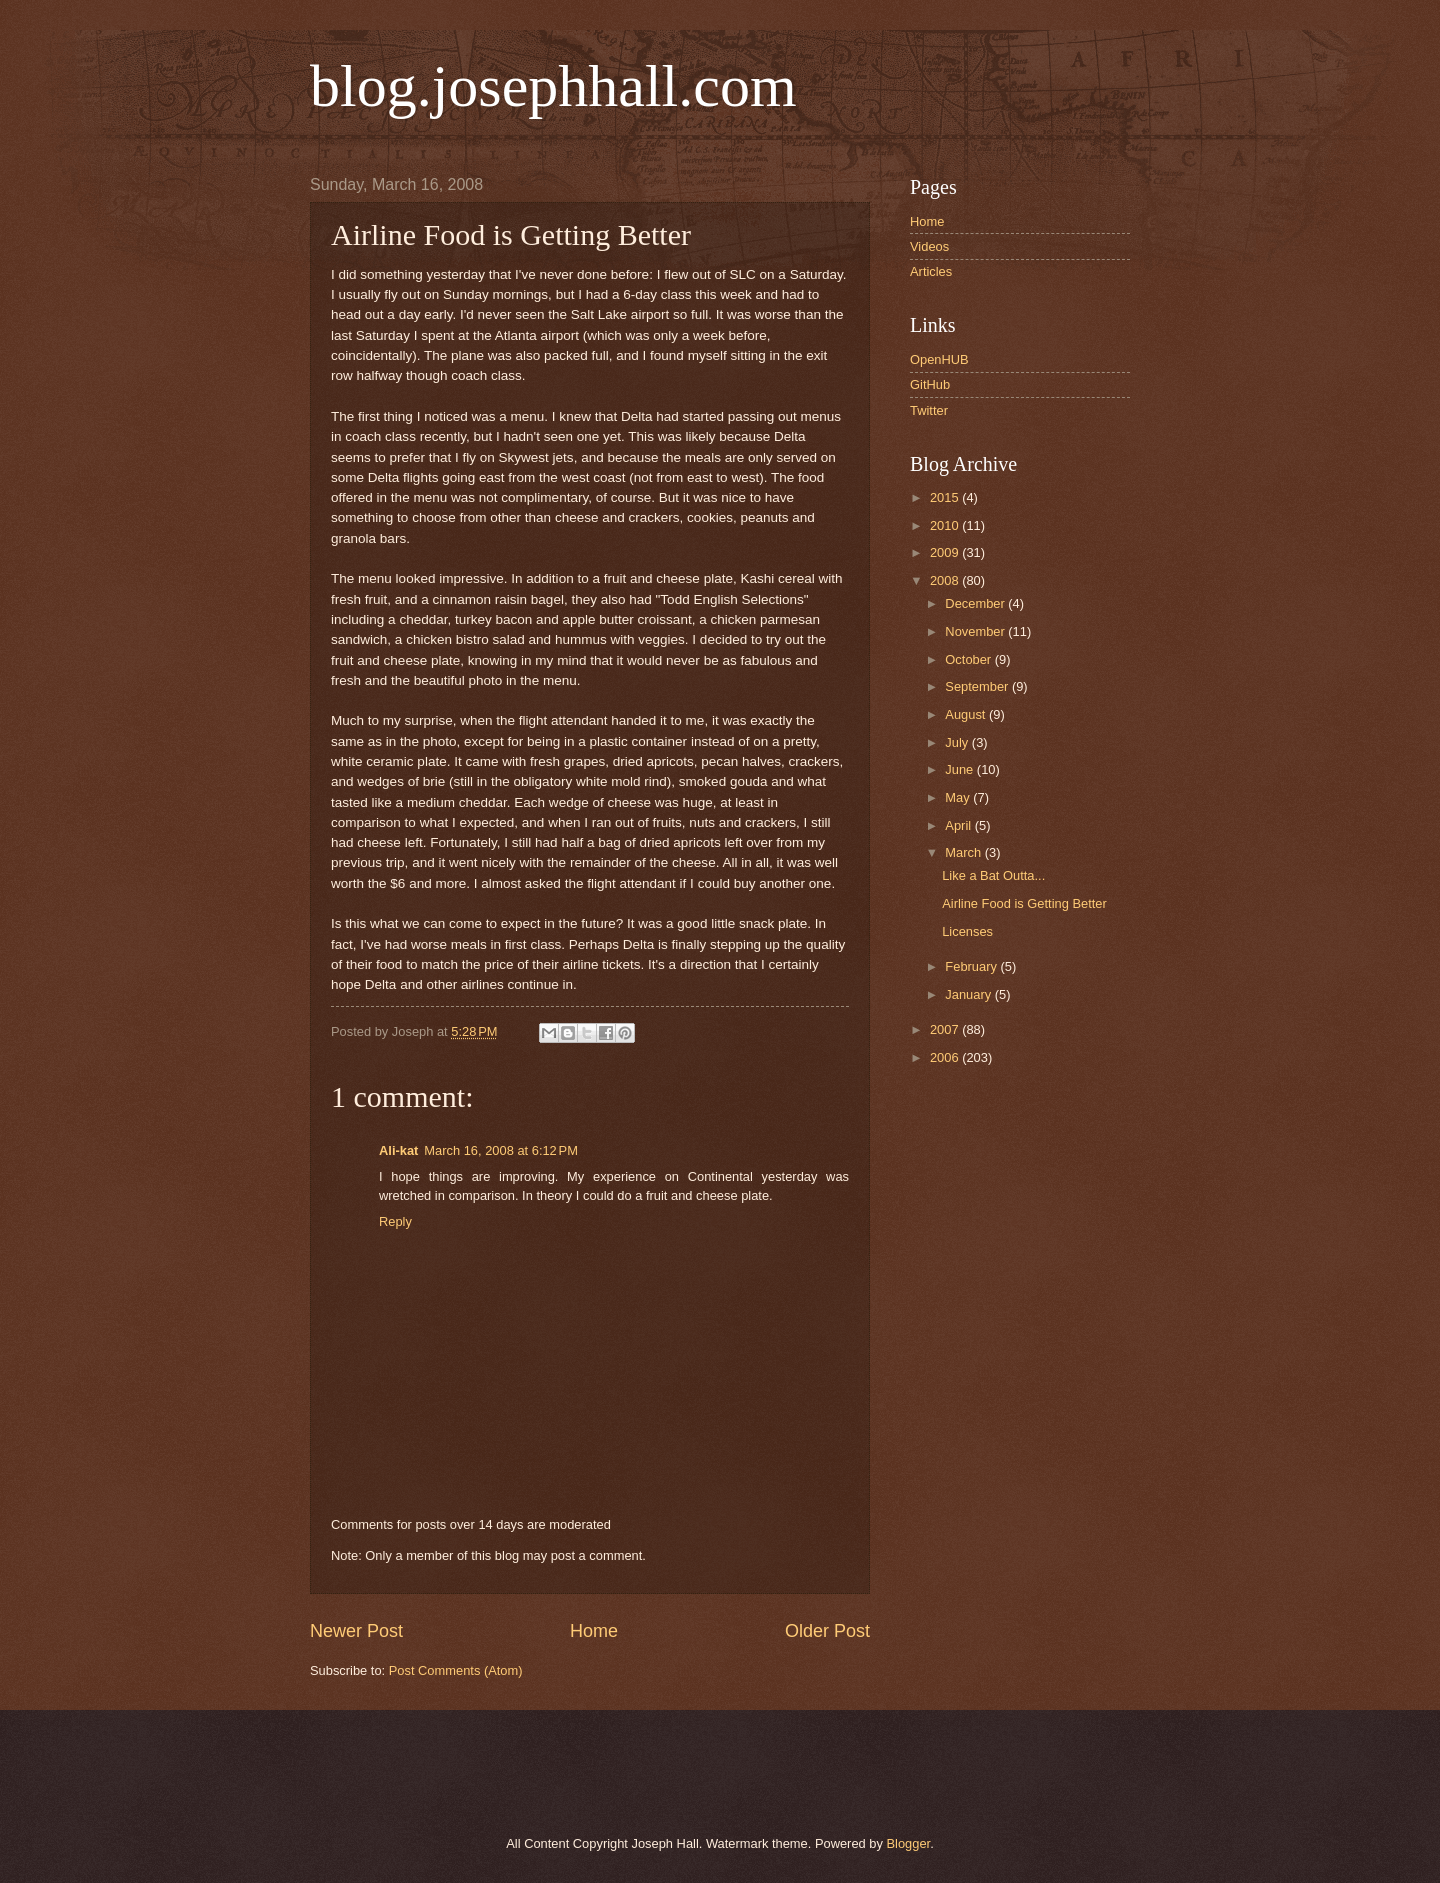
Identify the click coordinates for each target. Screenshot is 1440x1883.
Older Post (827, 1631)
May (959, 797)
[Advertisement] (539, 1770)
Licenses (967, 931)
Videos (929, 246)
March (964, 852)
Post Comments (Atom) (456, 1670)
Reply (395, 1221)
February (972, 966)
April (959, 825)
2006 (946, 1057)
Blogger (908, 1843)
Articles (931, 271)
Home (594, 1631)
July (958, 742)
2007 (946, 1029)
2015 (946, 497)
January (969, 994)
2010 (946, 525)
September (978, 686)
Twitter (929, 410)
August (967, 714)
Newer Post (356, 1631)
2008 (946, 580)
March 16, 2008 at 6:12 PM (501, 1150)
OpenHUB (939, 359)
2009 (946, 552)
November (976, 631)
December (976, 603)
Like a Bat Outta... (993, 875)
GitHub (930, 384)
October (969, 659)
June (961, 769)
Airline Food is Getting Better (1024, 903)
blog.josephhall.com (553, 86)
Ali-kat (398, 1150)
